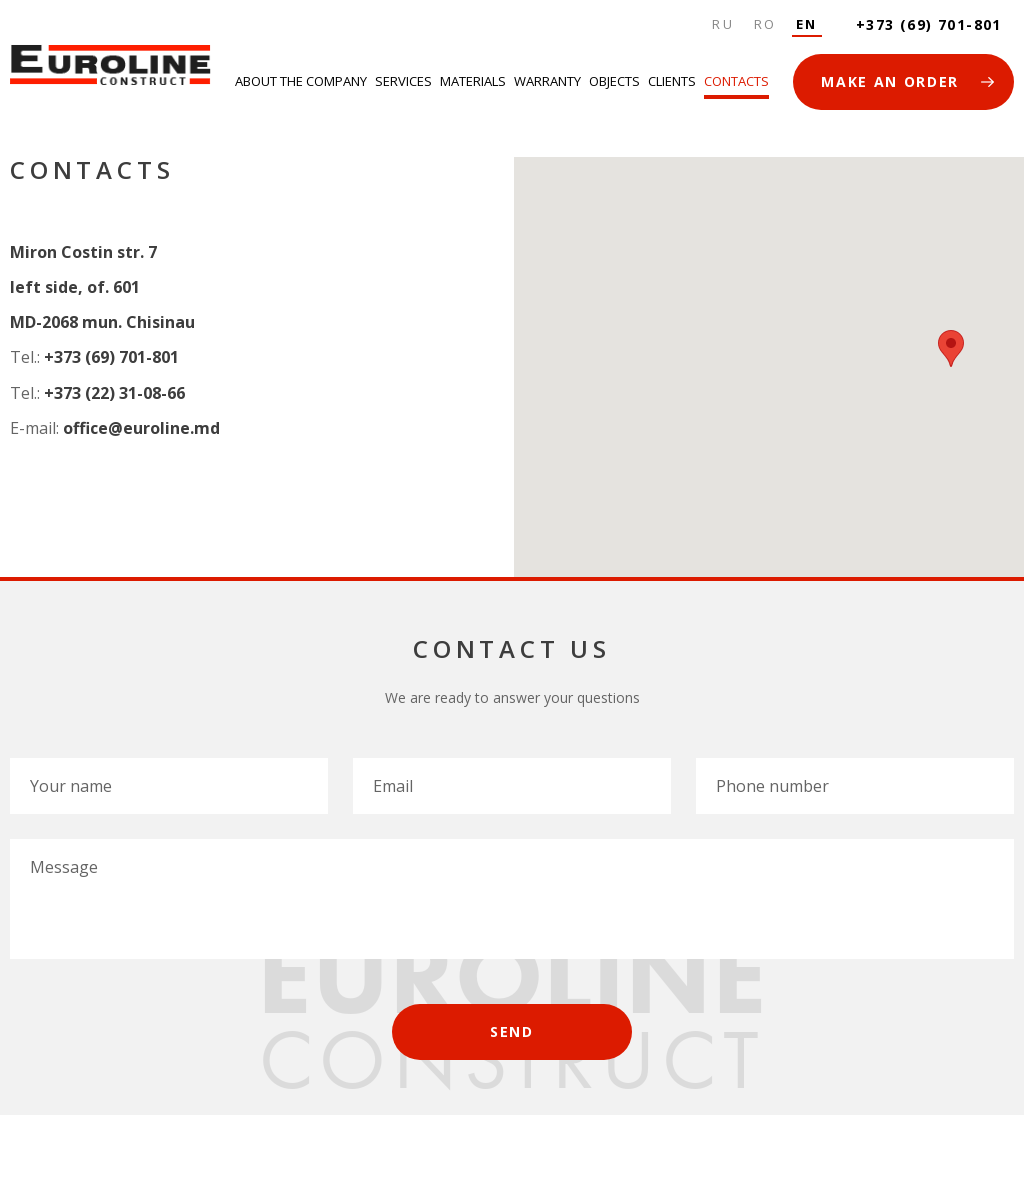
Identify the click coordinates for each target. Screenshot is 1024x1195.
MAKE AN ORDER (890, 81)
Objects (614, 81)
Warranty (547, 81)
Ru (723, 24)
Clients (672, 81)
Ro (765, 24)
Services (403, 81)
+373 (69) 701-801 (929, 24)
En (807, 24)
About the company (301, 81)
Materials (473, 81)
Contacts (736, 81)
